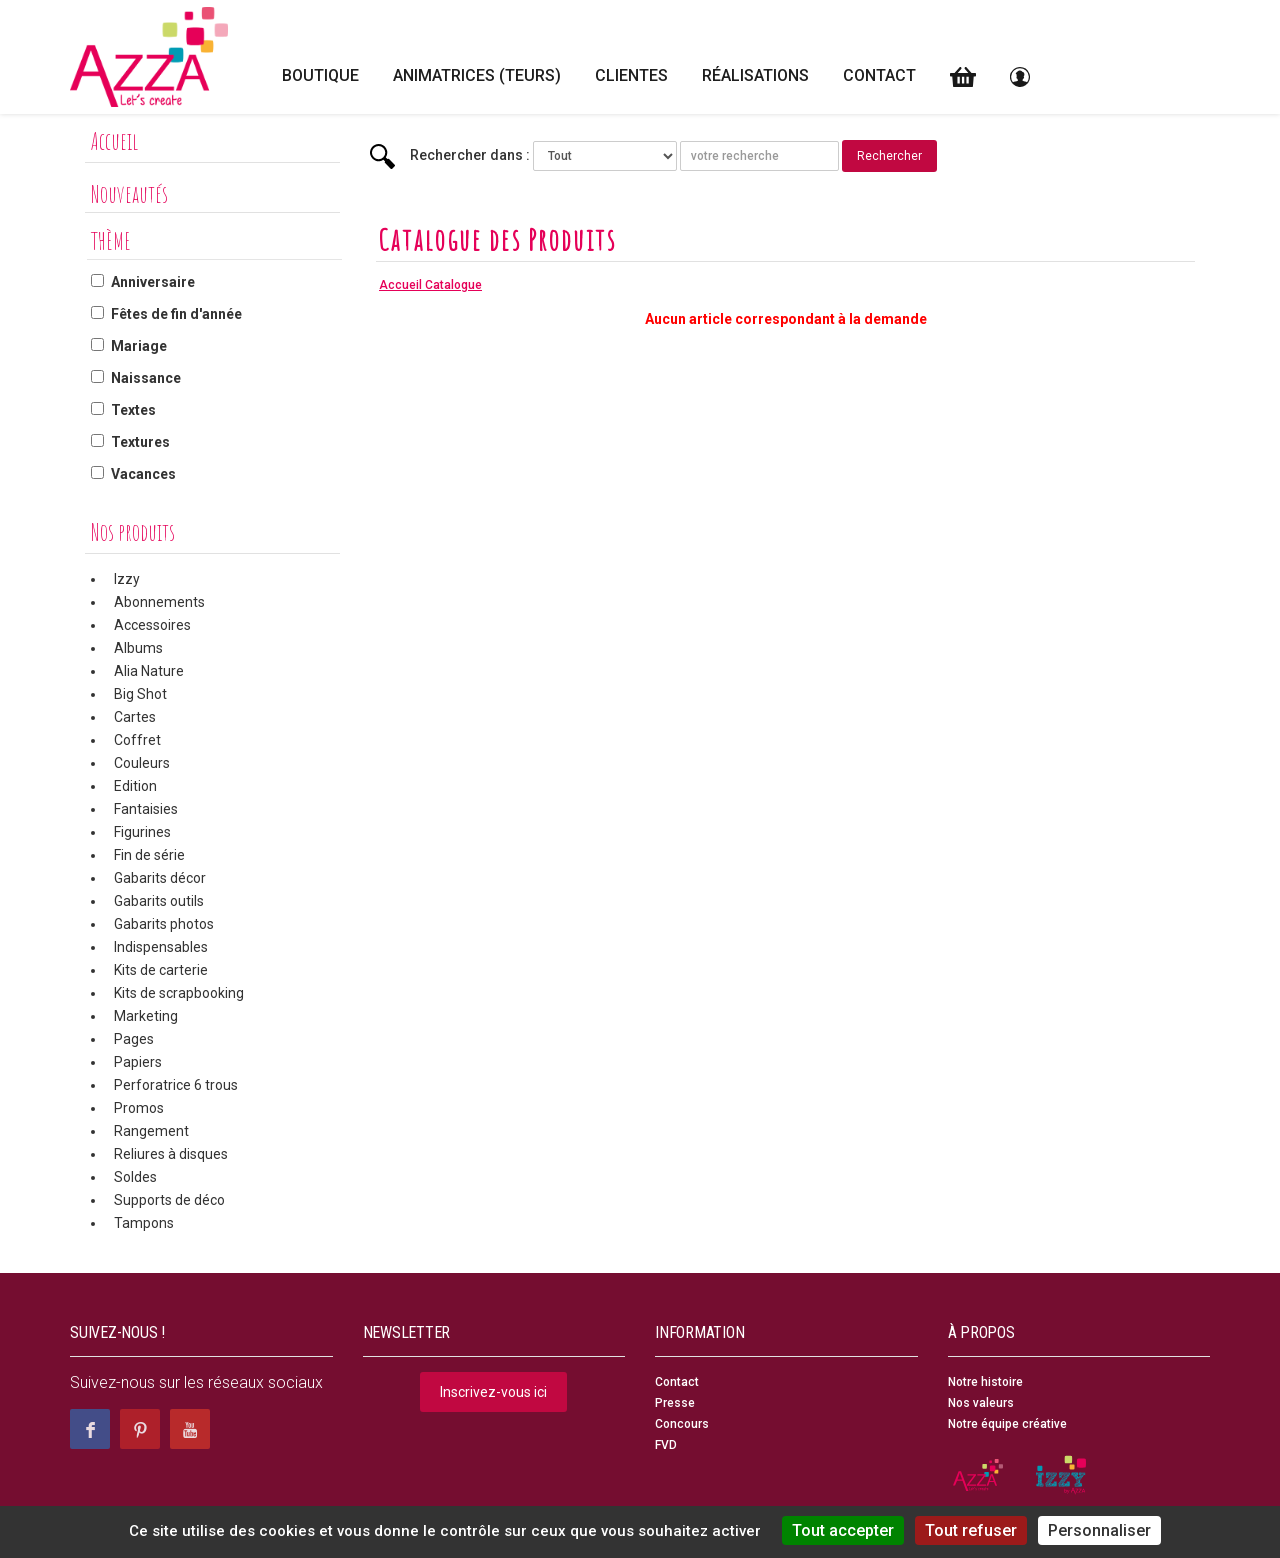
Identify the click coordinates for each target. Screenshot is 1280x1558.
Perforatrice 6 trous (176, 1085)
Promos (139, 1108)
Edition (135, 786)
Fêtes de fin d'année (176, 314)
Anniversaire (153, 282)
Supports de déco (169, 1200)
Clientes (631, 75)
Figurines (142, 832)
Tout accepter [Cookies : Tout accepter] (843, 1530)
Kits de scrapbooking (179, 993)
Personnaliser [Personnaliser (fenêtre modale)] (1099, 1530)
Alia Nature (149, 671)
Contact (879, 75)
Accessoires (152, 625)
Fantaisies (146, 809)
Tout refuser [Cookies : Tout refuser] (971, 1530)
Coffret (137, 740)
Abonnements (159, 602)
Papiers (138, 1062)
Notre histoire (985, 1382)
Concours (682, 1424)
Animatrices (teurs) (477, 75)
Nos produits (133, 532)
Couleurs (142, 763)
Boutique (320, 75)
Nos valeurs (981, 1403)
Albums (138, 648)
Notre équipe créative (1007, 1424)
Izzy (127, 579)
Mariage (139, 346)
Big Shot (140, 694)
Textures (140, 442)
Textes (133, 410)
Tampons (144, 1223)
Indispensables (161, 947)
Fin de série (149, 855)
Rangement (151, 1131)
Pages (134, 1039)
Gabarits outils (159, 901)
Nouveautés (129, 194)
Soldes (135, 1177)
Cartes (135, 717)
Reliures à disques (171, 1154)
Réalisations (755, 75)
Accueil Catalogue (430, 285)
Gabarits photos (164, 924)
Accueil (114, 141)
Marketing (146, 1016)
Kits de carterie (161, 970)
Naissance (146, 378)
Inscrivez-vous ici (493, 1392)
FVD (666, 1445)
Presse (675, 1403)
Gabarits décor (160, 878)
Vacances (143, 474)
